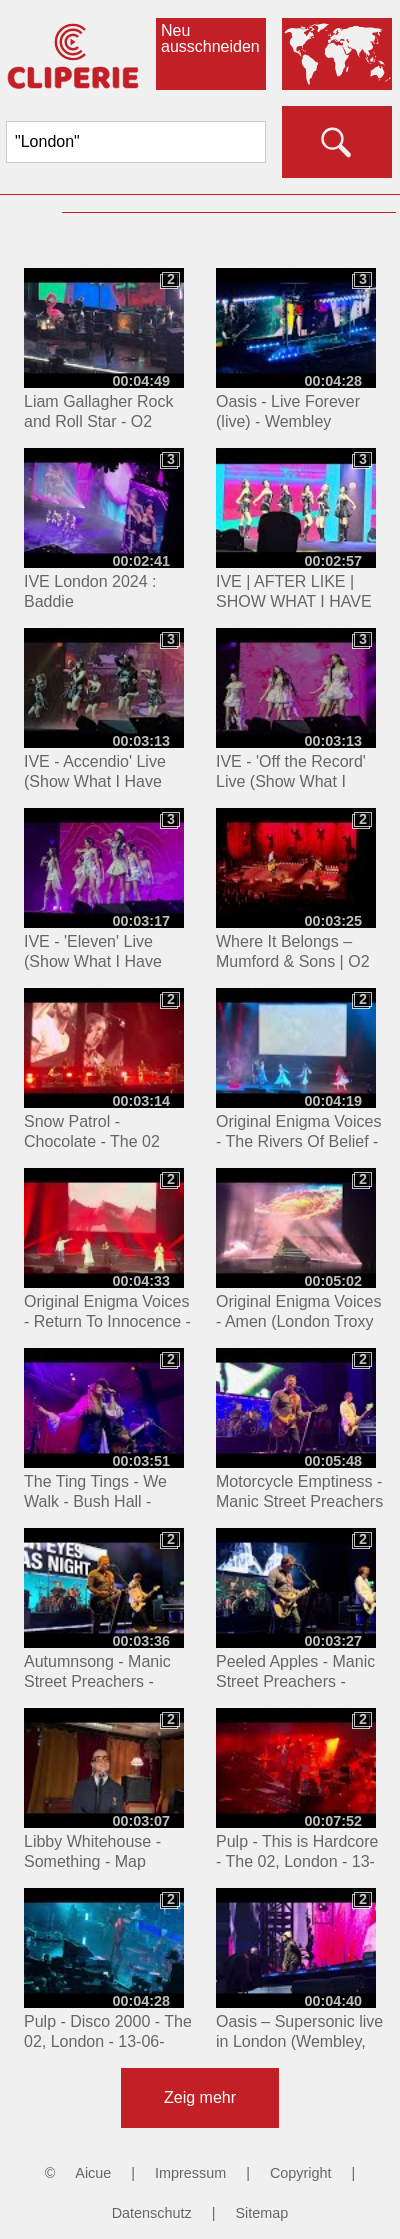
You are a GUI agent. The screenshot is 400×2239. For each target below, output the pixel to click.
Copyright (301, 2173)
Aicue (93, 2173)
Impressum (190, 2173)
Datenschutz (152, 2213)
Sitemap (261, 2213)
